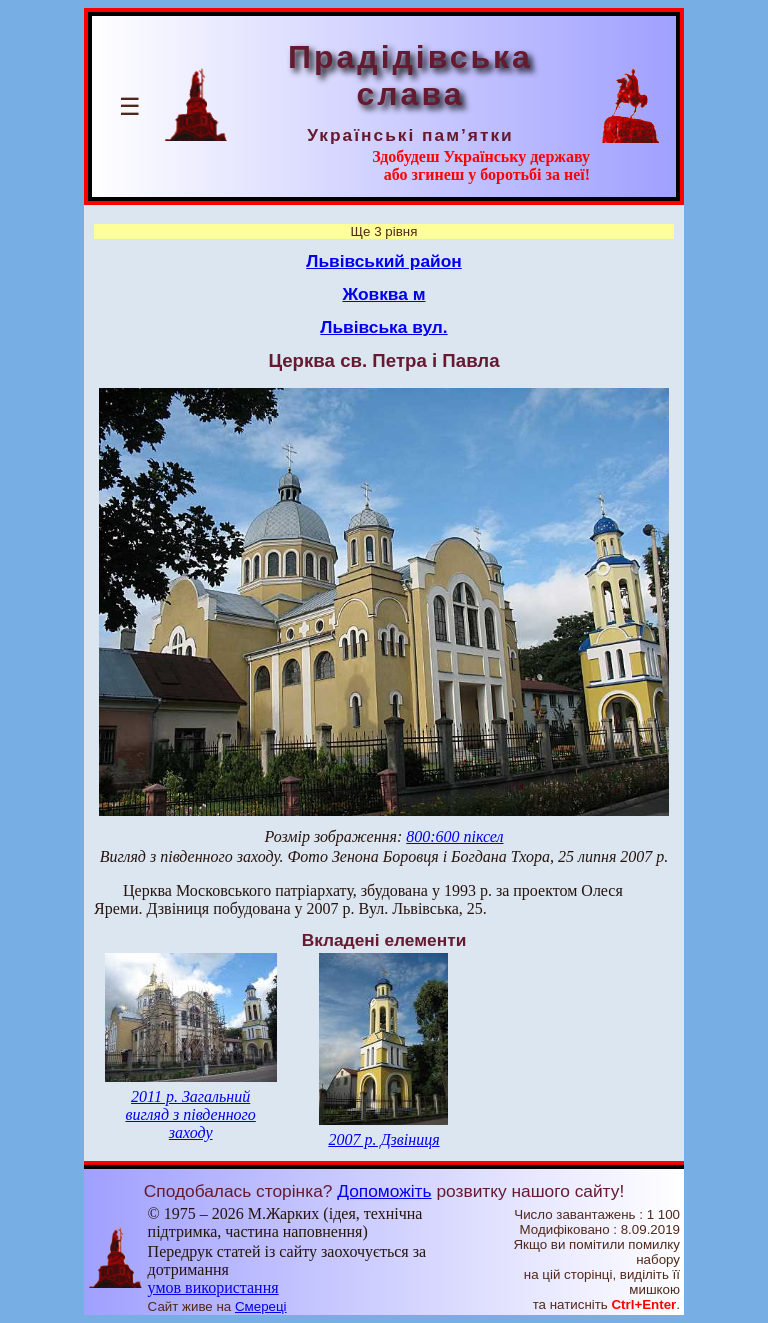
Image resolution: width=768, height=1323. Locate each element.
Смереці (261, 1306)
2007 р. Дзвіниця (383, 1139)
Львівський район (384, 261)
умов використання (213, 1287)
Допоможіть (384, 1191)
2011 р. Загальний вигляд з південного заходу (190, 1114)
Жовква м (383, 294)
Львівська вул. (383, 327)
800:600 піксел (454, 836)
